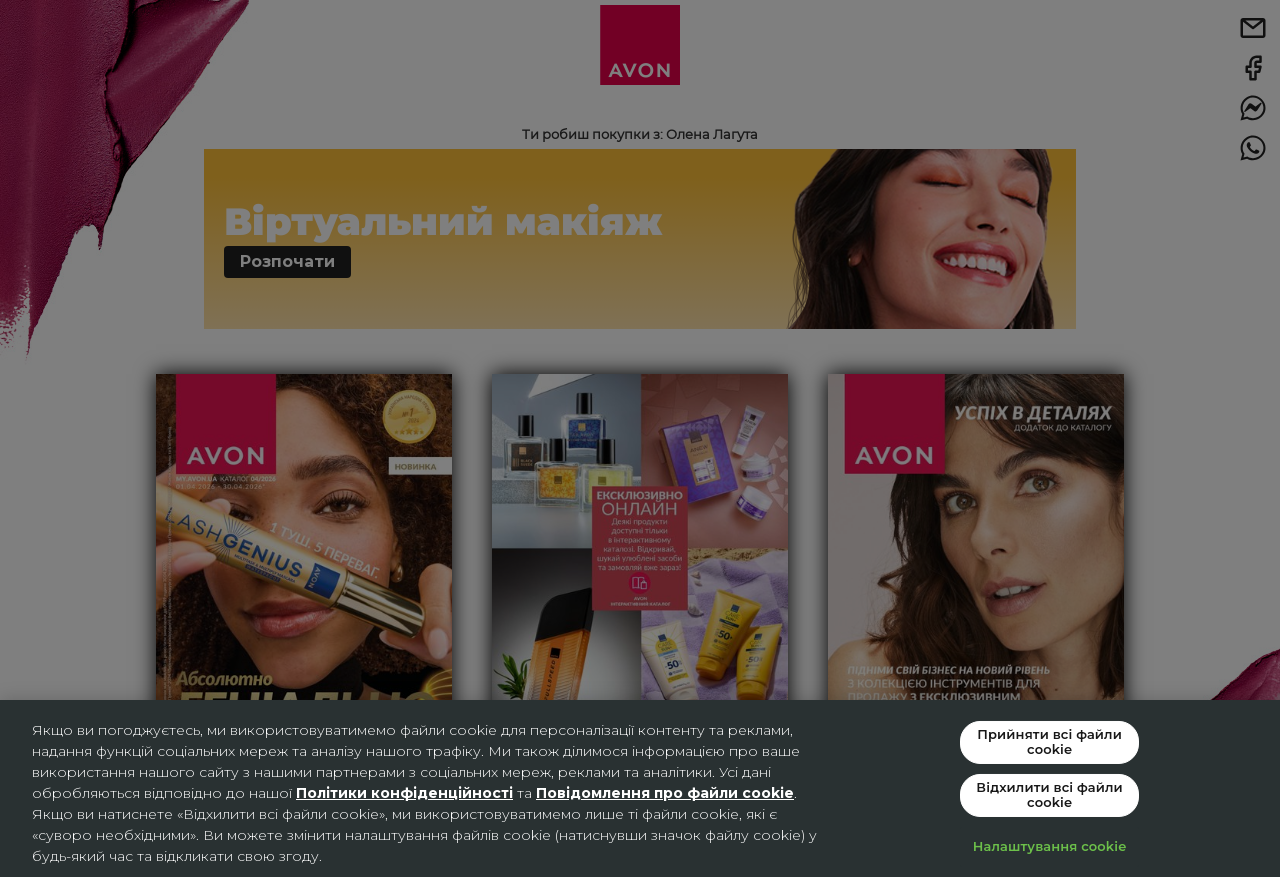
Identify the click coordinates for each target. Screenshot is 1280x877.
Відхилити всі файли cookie (1049, 795)
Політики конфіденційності (404, 793)
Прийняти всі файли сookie (1049, 741)
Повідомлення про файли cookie (665, 793)
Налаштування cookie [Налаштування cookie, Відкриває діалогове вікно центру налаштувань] (1050, 846)
